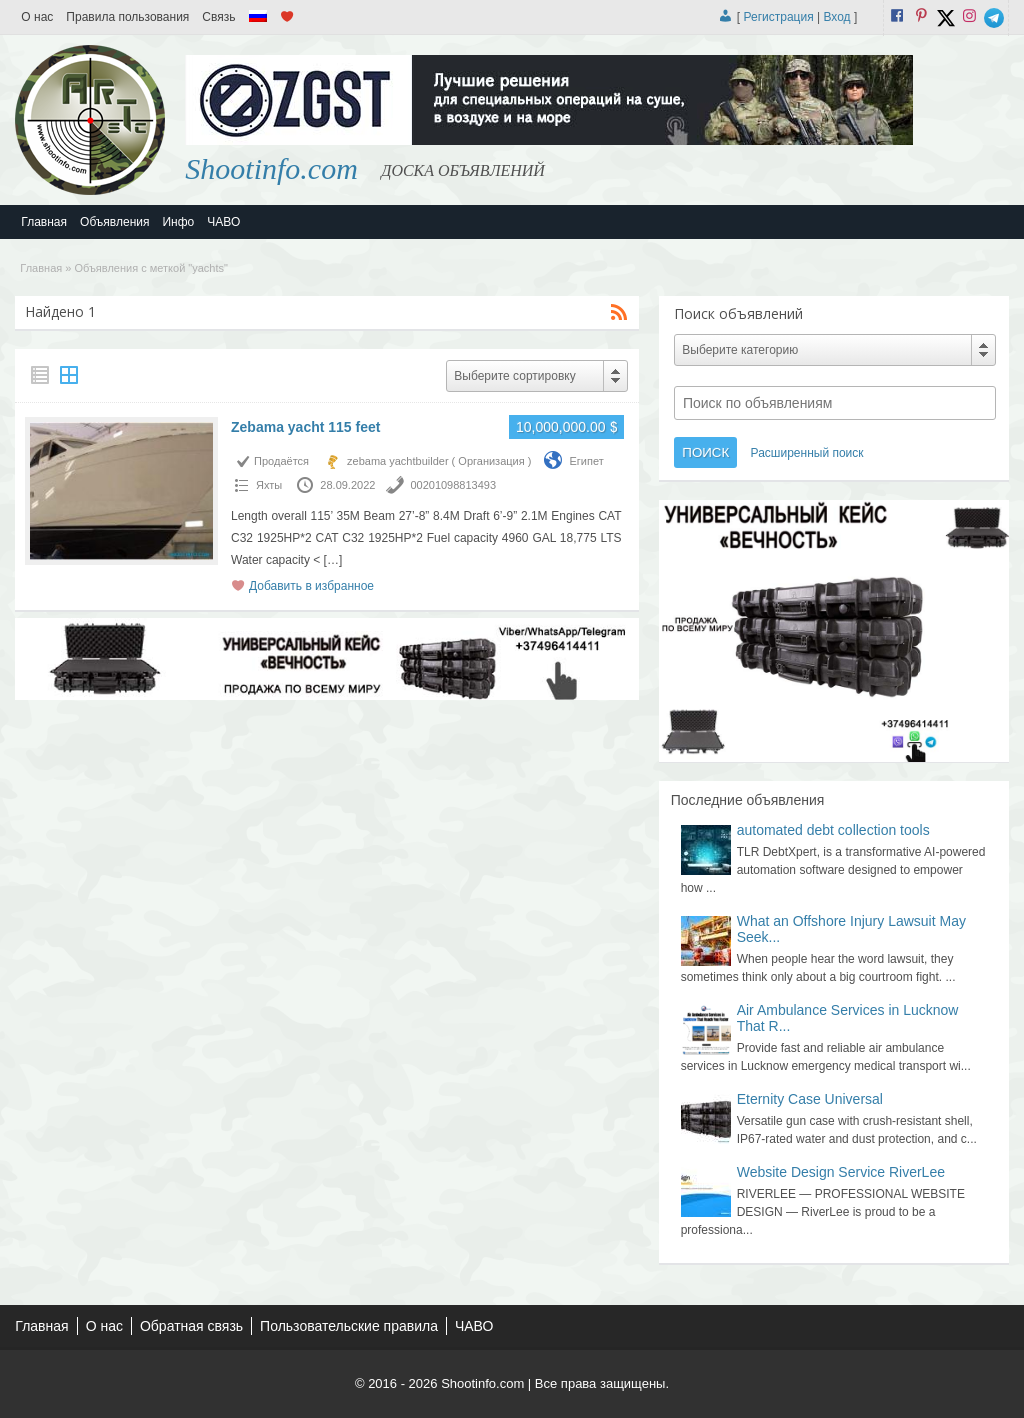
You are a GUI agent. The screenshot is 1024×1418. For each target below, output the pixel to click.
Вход (836, 17)
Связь (218, 17)
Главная (44, 222)
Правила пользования (127, 17)
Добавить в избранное (311, 586)
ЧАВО (223, 222)
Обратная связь (191, 1326)
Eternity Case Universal (810, 1099)
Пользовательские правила (349, 1326)
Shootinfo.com (271, 168)
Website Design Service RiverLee (841, 1172)
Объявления (114, 222)
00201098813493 (453, 485)
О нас (37, 17)
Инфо (178, 222)
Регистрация (779, 17)
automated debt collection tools (833, 830)
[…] (333, 560)
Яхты (269, 485)
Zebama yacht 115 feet (305, 427)
